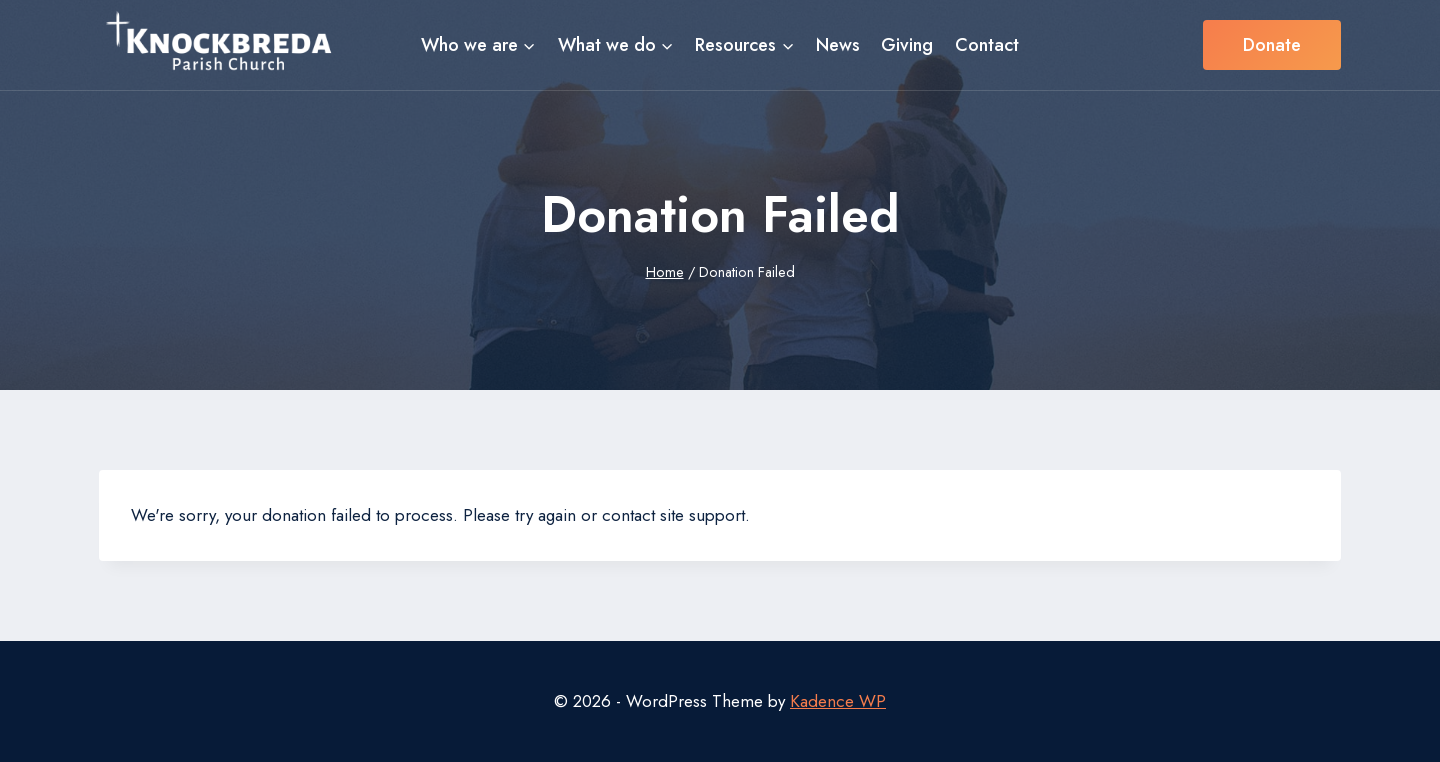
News (838, 45)
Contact (987, 45)
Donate (1272, 45)
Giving (907, 45)
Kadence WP (838, 701)
